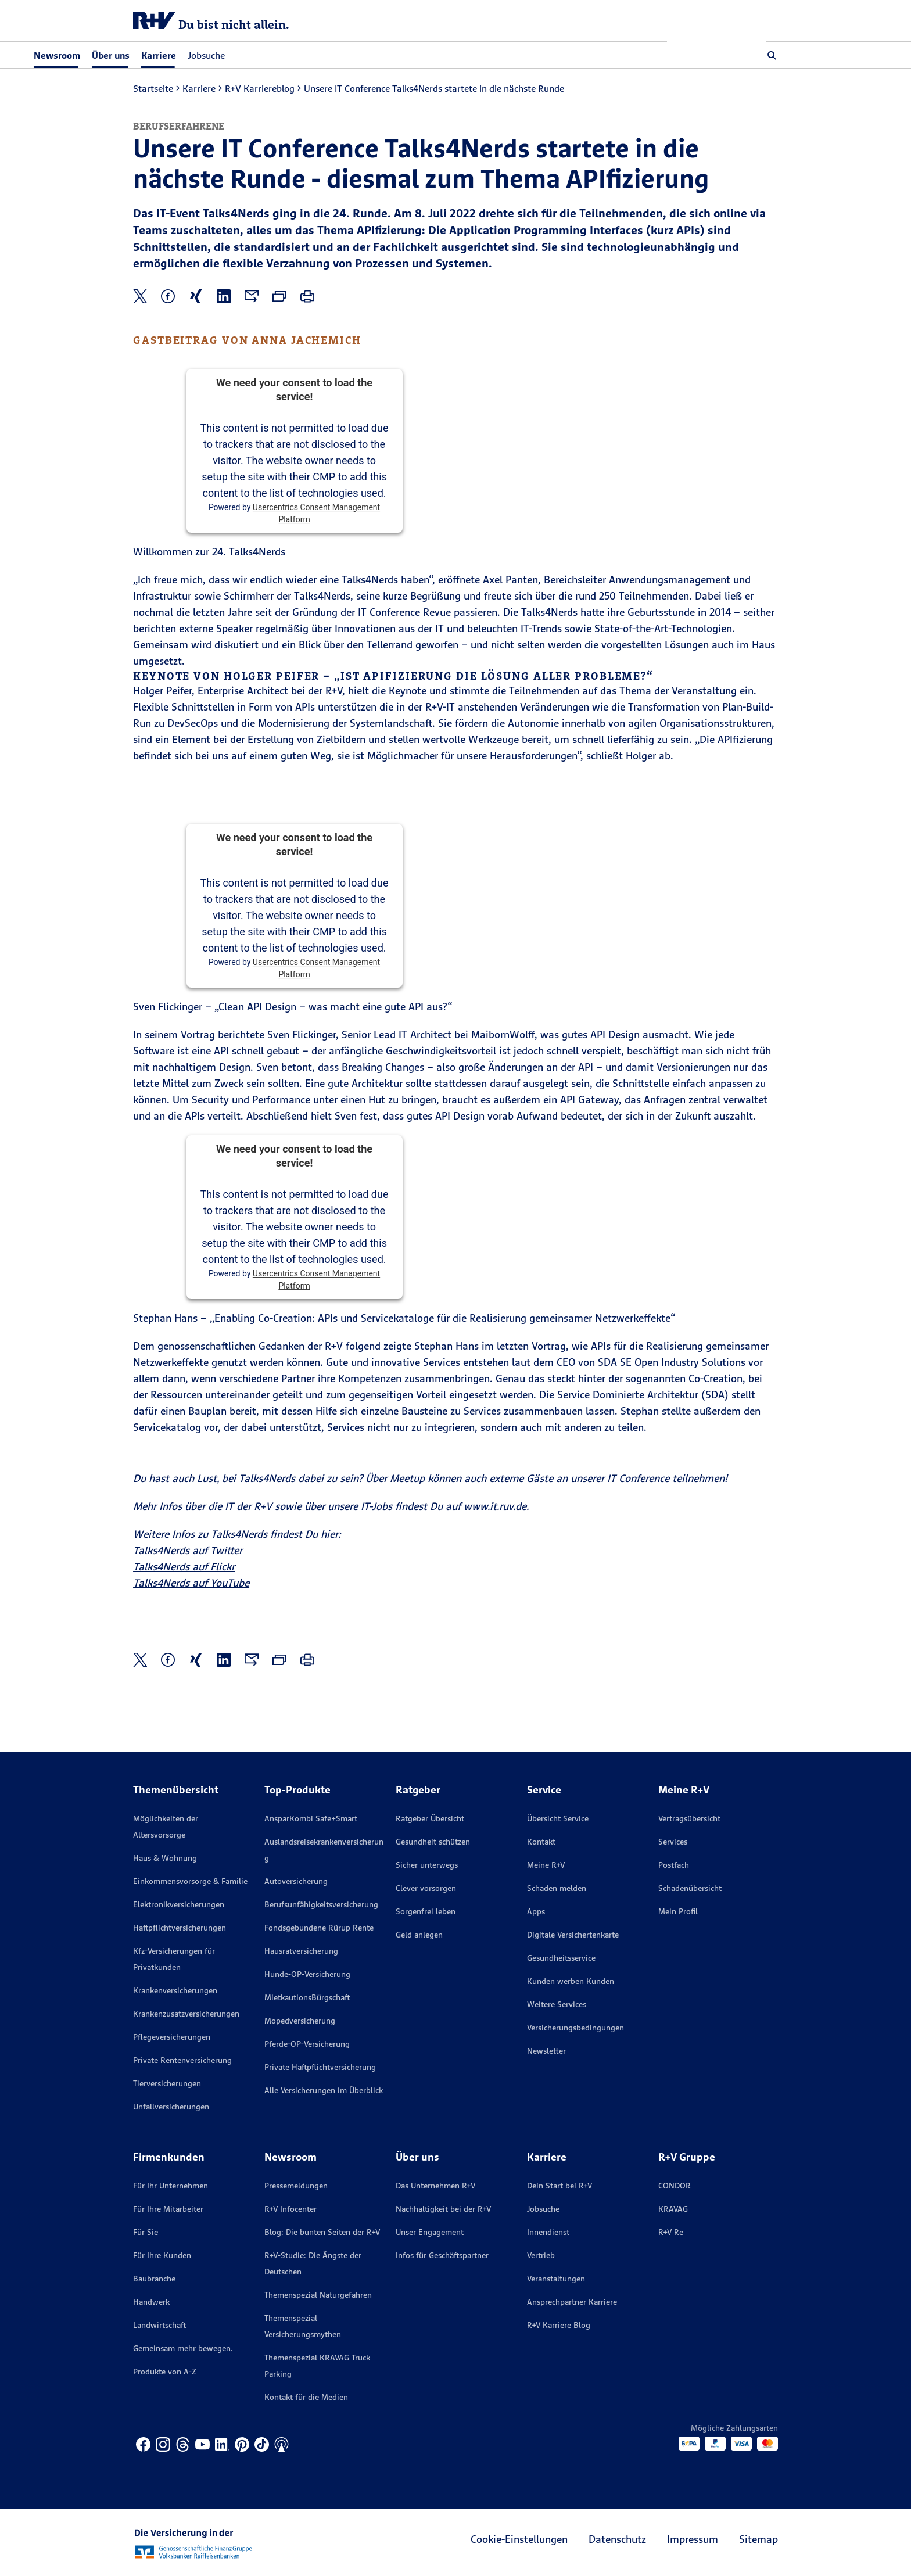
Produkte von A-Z (164, 2371)
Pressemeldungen (296, 2185)
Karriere (199, 88)
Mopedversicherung (299, 2020)
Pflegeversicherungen (171, 2037)
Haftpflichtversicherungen (179, 1927)
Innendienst (548, 2232)
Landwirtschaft (159, 2325)
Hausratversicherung (301, 1951)
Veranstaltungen (556, 2278)
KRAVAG (673, 2209)
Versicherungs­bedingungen (575, 2027)
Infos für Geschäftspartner (442, 2255)
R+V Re (670, 2232)
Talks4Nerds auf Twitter (187, 1550)
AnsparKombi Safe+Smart (310, 1818)
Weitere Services (556, 2004)
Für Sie (145, 2232)
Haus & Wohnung (165, 1858)
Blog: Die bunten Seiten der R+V (322, 2232)
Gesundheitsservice (561, 1958)
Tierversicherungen (167, 2083)
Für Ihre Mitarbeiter (168, 2209)
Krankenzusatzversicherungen (186, 2013)
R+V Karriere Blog (558, 2325)
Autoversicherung (296, 1881)
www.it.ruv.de (495, 1506)
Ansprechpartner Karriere (572, 2302)
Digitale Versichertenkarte (573, 1934)
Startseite (153, 88)
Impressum (692, 2539)
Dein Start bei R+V (559, 2185)
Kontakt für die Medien (306, 2397)
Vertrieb (541, 2255)
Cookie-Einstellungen (519, 2539)
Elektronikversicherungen (178, 1904)
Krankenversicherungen (175, 1990)
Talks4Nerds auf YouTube (191, 1583)
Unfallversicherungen (171, 2106)
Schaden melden (556, 1888)
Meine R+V (546, 1865)
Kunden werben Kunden (570, 1981)
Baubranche (154, 2278)
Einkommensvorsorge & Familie (190, 1881)
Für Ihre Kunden (162, 2255)
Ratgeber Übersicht (430, 1818)
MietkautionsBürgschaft (307, 1997)
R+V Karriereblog (260, 88)
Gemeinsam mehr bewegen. (183, 2348)
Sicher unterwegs (427, 1865)
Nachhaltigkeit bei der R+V (443, 2209)
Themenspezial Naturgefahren (318, 2295)
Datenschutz (617, 2539)
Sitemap (758, 2539)
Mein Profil (678, 1911)
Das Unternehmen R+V (435, 2185)
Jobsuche (305, 55)
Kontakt (541, 1841)
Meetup (407, 1478)
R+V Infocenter (290, 2209)
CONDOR (674, 2185)
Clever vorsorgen (426, 1888)
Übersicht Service (558, 1818)
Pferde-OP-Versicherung (307, 2044)
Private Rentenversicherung (182, 2060)
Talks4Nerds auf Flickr (184, 1566)
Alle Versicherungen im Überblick (323, 2090)
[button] (772, 55)
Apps (536, 1911)
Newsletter (546, 2051)
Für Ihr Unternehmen (170, 2185)
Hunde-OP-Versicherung (307, 1974)
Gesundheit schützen (433, 1841)
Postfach (673, 1865)
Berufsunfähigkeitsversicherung (321, 1904)
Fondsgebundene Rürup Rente (319, 1927)
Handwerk (151, 2302)
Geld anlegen (419, 1934)
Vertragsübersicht (689, 1818)
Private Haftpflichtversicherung (320, 2067)
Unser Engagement (430, 2232)
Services (672, 1841)
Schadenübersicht (690, 1888)
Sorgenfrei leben (426, 1911)
